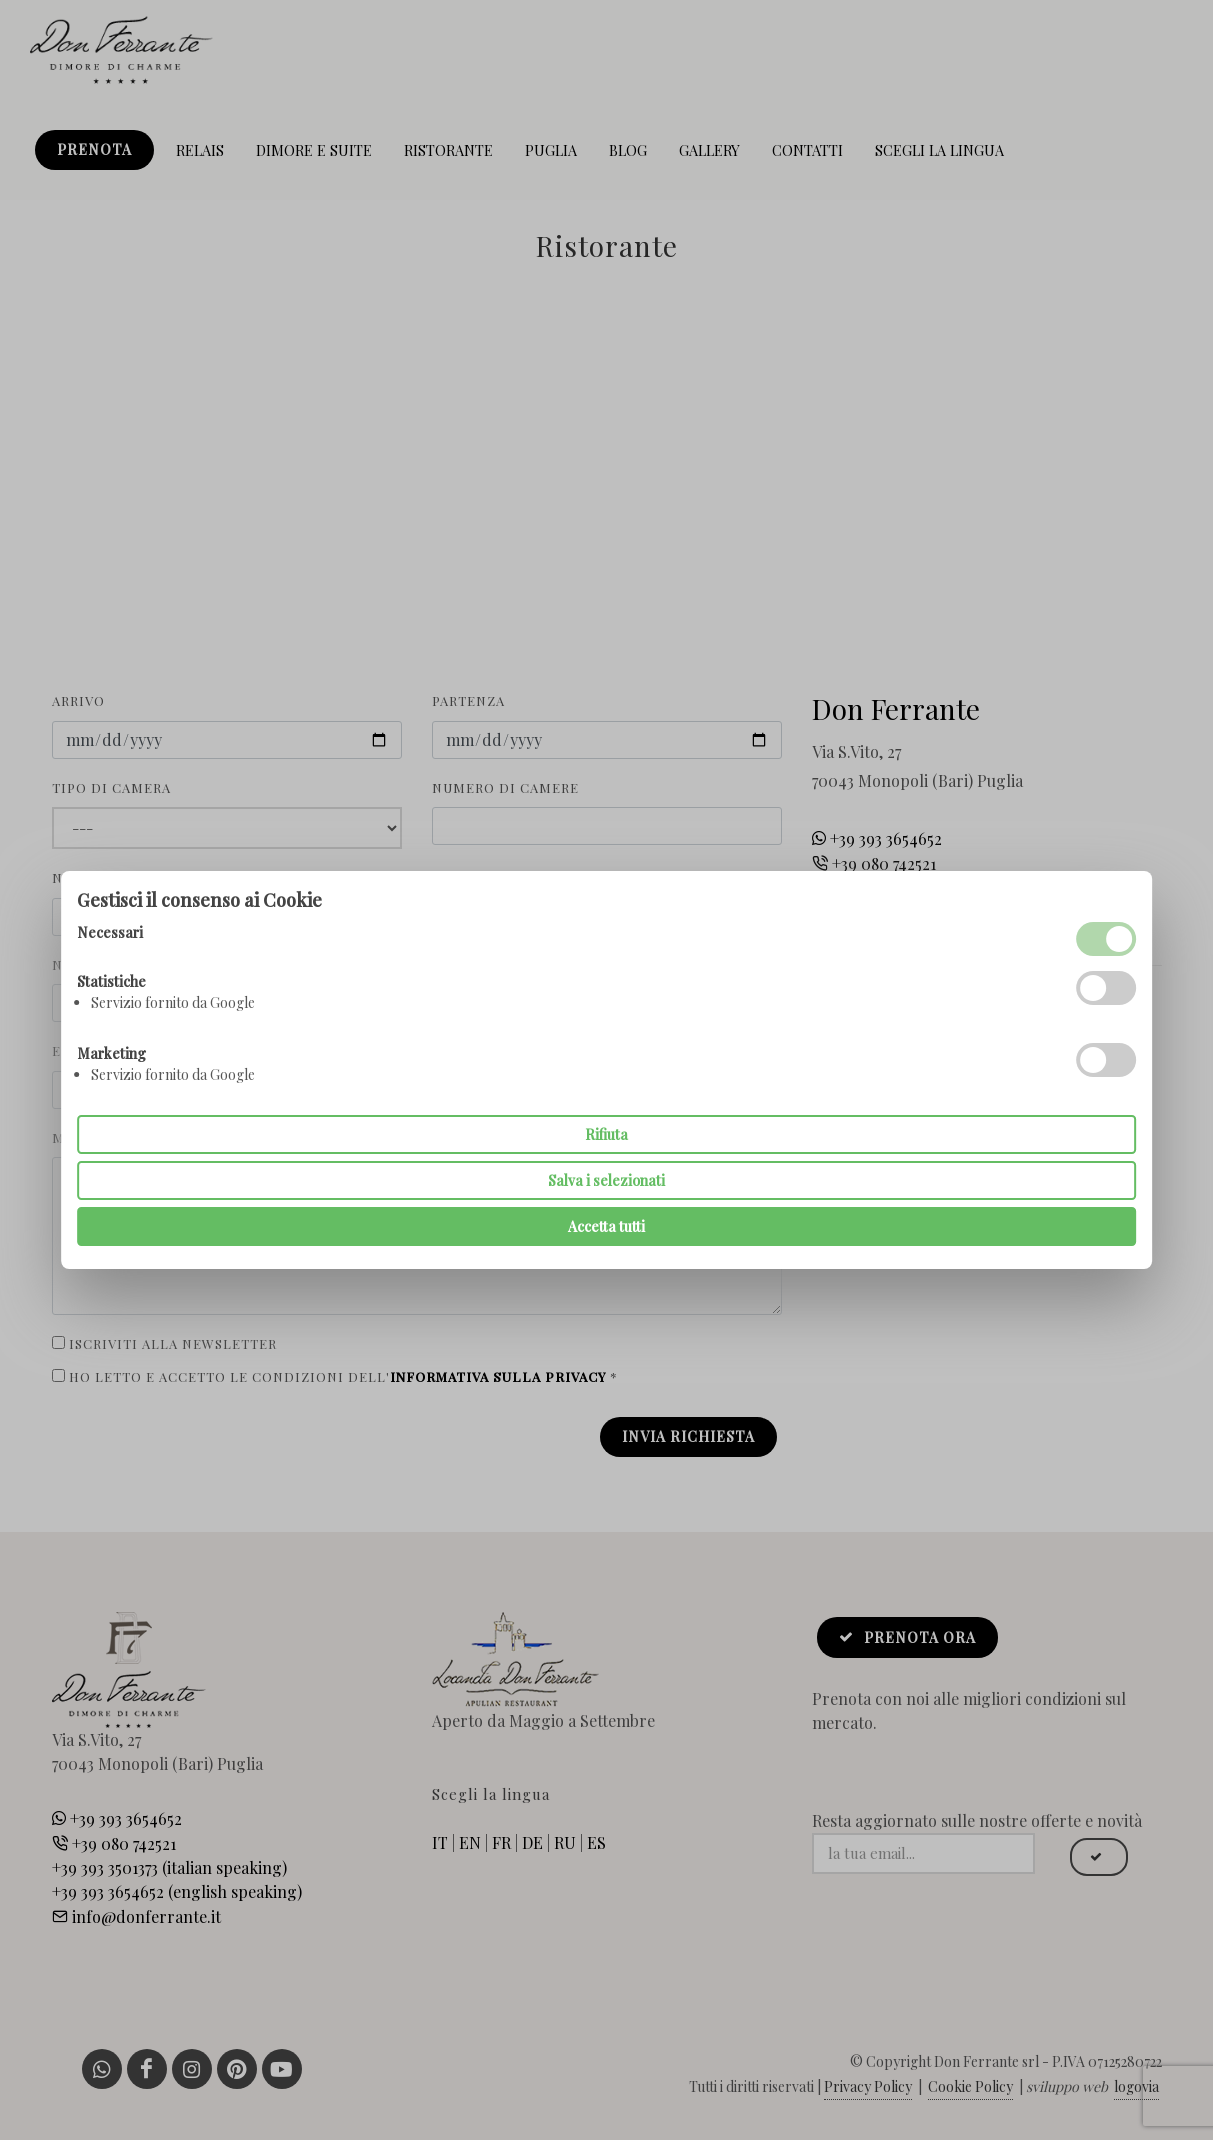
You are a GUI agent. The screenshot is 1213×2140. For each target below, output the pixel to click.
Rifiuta (606, 1134)
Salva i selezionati (606, 1180)
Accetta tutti (606, 1226)
